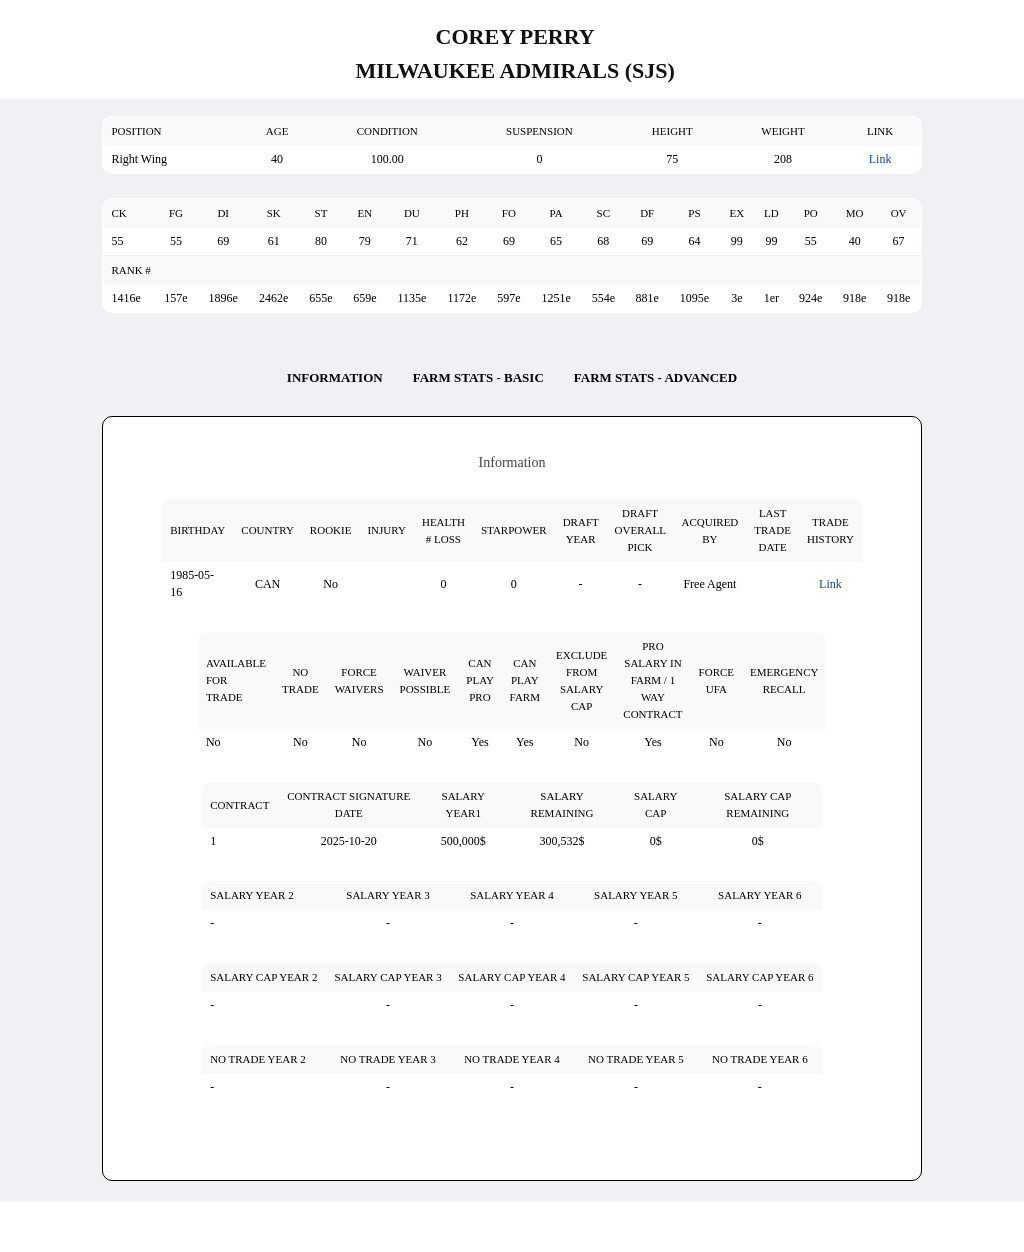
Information (335, 377)
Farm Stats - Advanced (655, 377)
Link (880, 159)
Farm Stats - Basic (478, 377)
